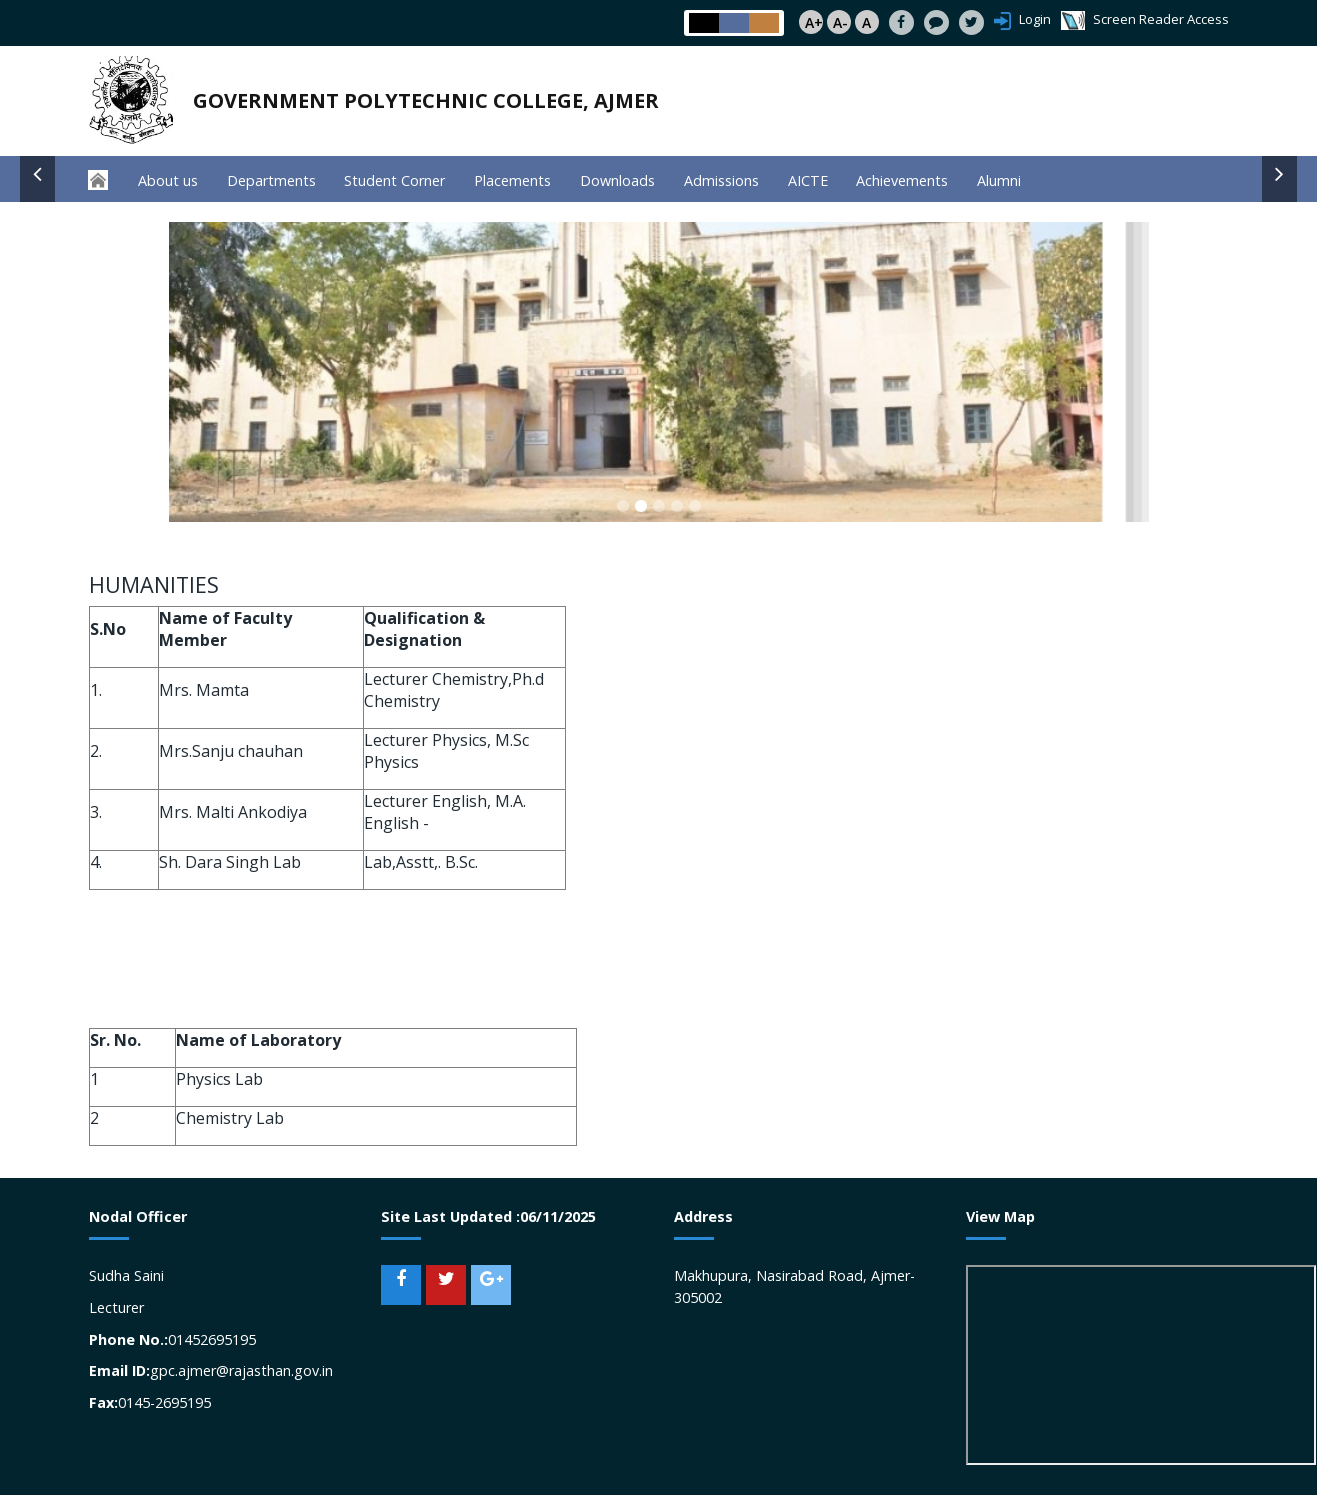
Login (1022, 19)
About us (168, 180)
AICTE (808, 180)
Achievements (902, 180)
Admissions (721, 180)
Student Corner (394, 180)
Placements (512, 180)
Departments (271, 180)
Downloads (617, 180)
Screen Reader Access (1145, 19)
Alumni (999, 180)
